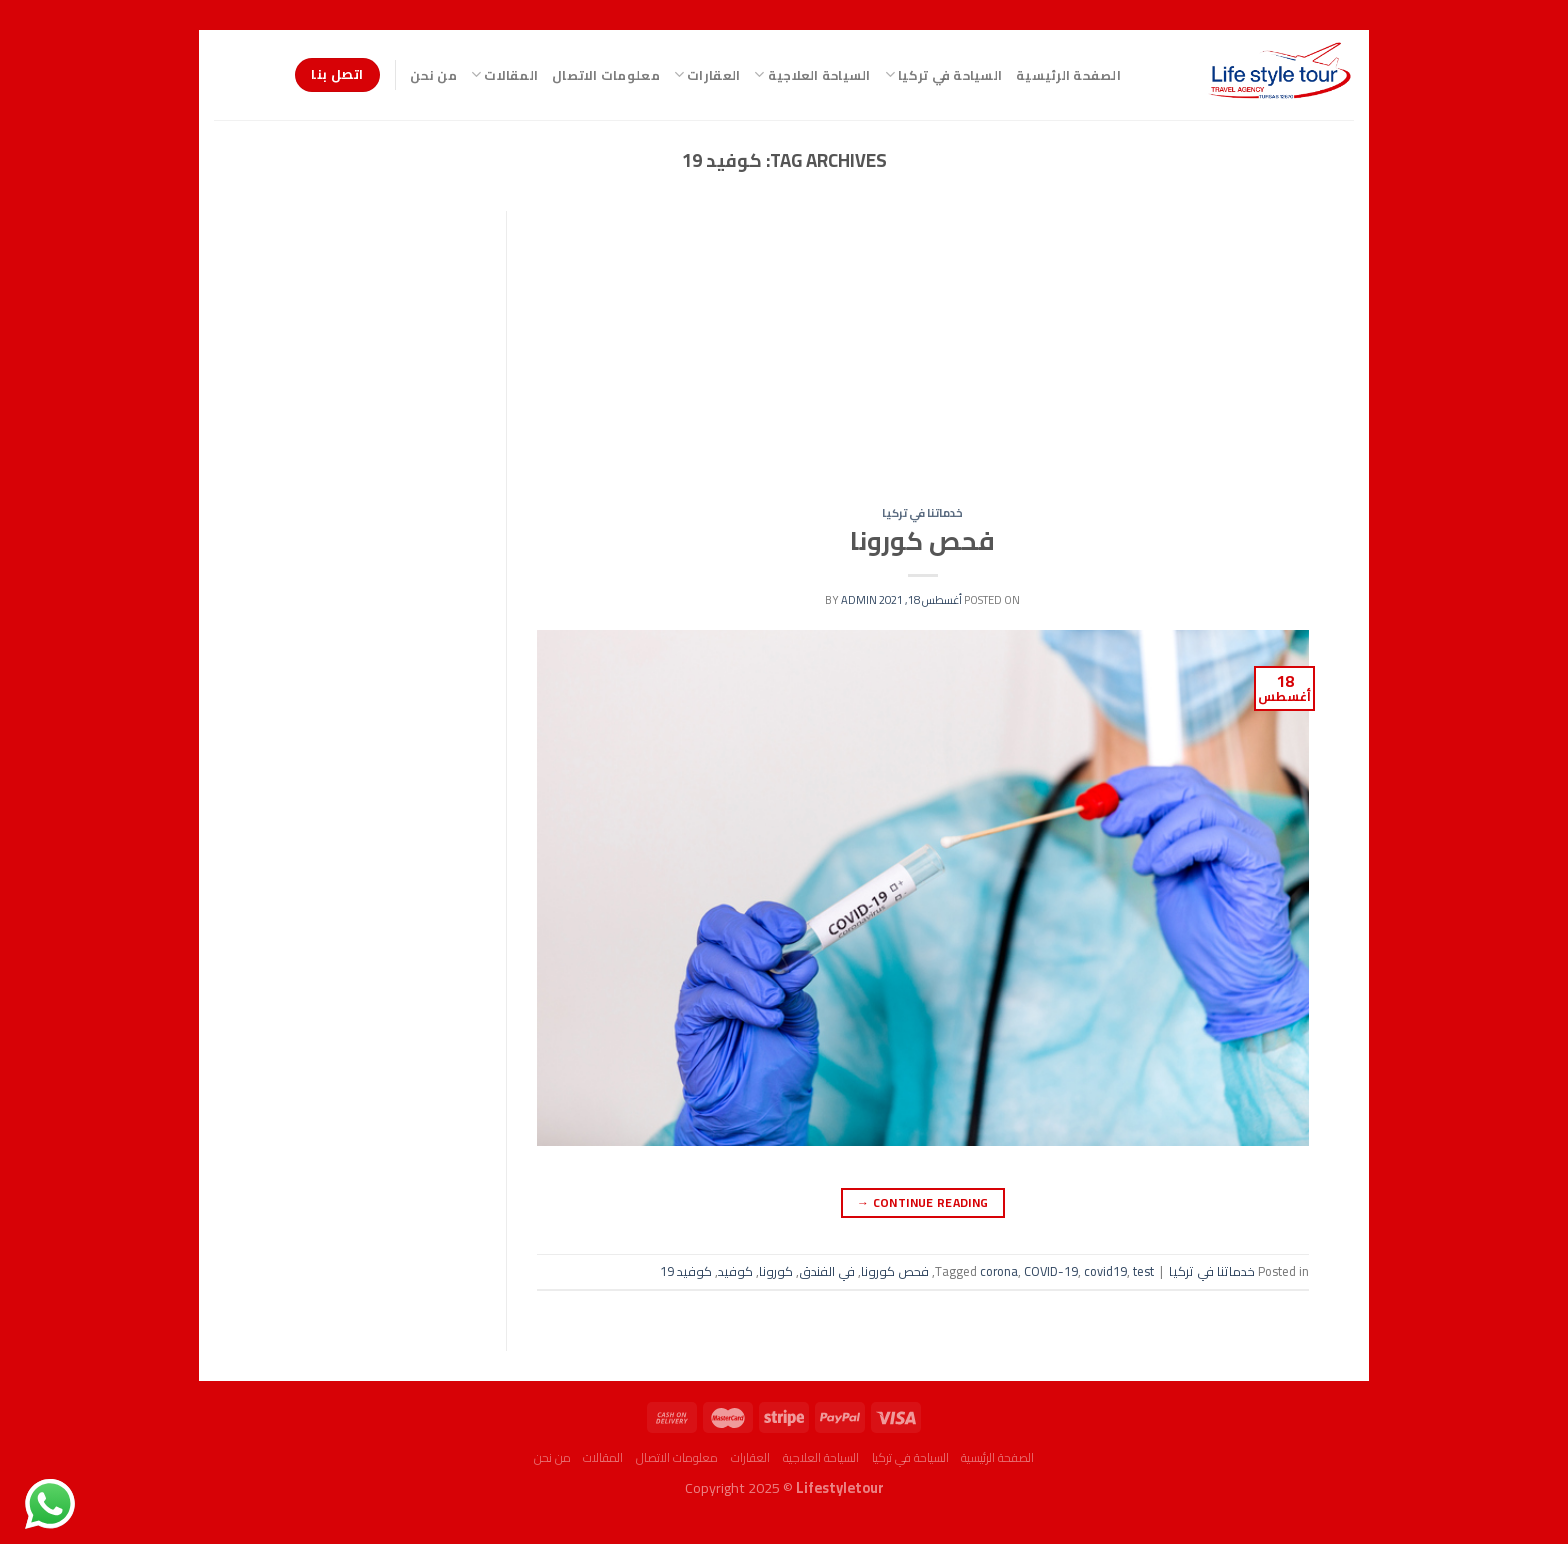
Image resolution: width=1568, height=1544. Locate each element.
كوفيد (735, 1271)
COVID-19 (1051, 1271)
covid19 (1105, 1271)
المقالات (504, 75)
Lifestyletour (840, 1487)
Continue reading (923, 1202)
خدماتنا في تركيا (922, 512)
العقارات (707, 75)
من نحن (433, 75)
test (1143, 1271)
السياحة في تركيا (944, 75)
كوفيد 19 (686, 1271)
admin (859, 599)
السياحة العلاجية (812, 75)
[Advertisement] (922, 359)
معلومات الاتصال (606, 75)
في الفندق (827, 1271)
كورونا (776, 1271)
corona (999, 1271)
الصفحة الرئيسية (1068, 75)
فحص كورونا (922, 541)
